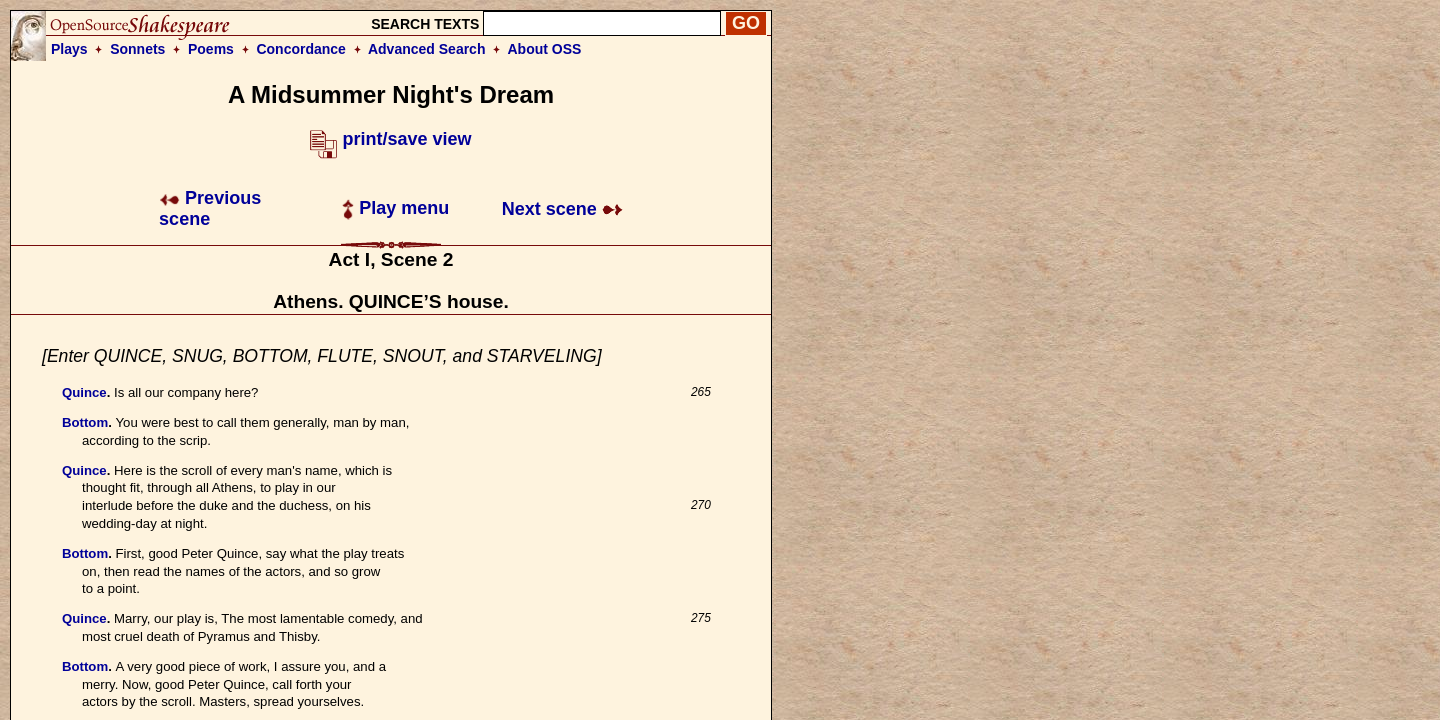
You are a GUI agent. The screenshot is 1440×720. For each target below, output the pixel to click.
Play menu (395, 208)
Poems (211, 49)
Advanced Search (427, 49)
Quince (84, 392)
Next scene (562, 209)
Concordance (300, 49)
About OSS (545, 49)
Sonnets (137, 49)
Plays (69, 49)
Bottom (85, 422)
